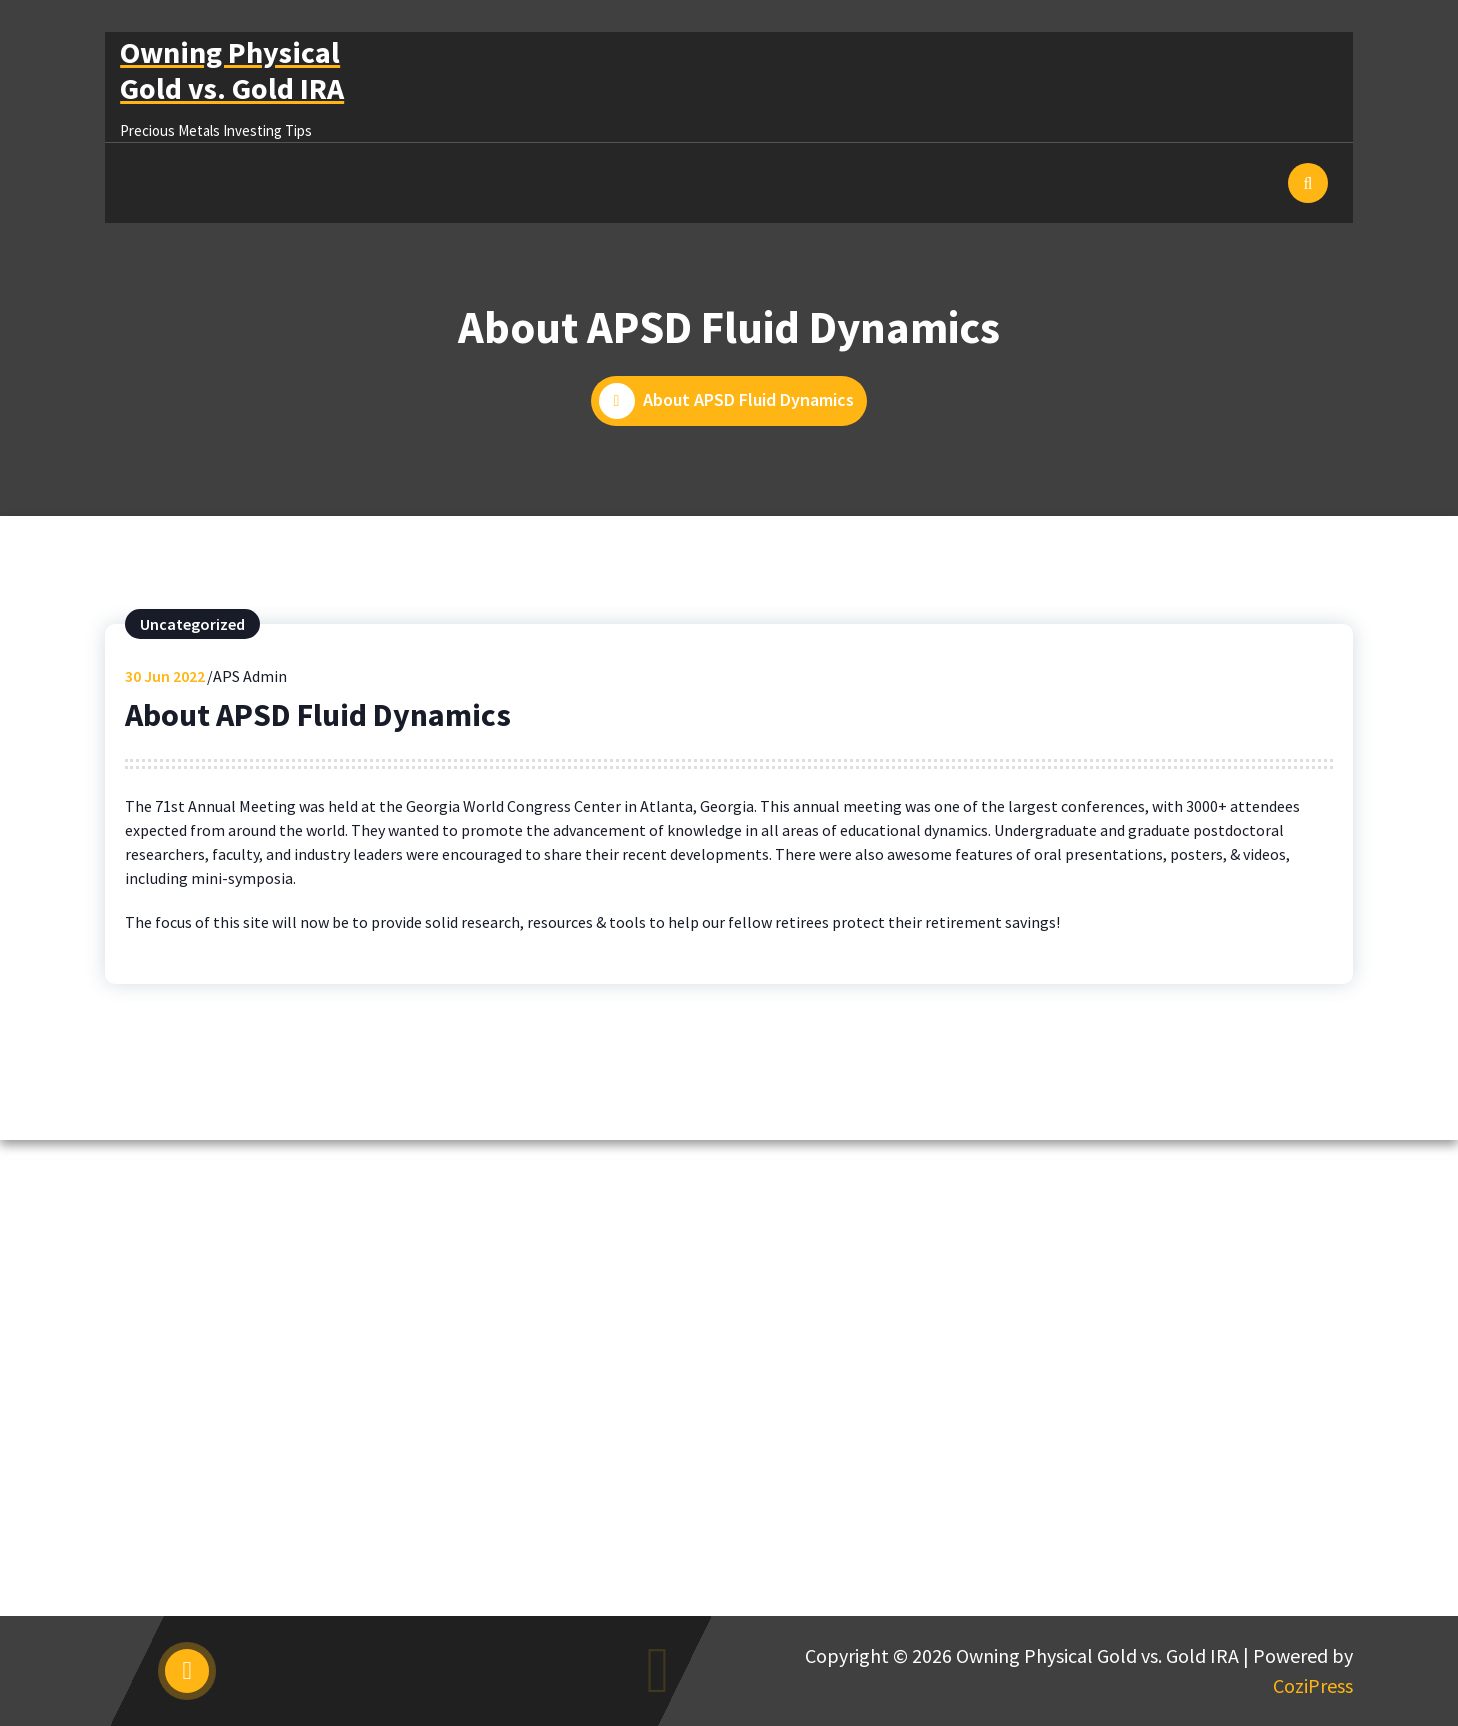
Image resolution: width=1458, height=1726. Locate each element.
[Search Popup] (1308, 183)
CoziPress (1313, 1685)
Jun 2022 (165, 676)
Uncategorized (192, 624)
